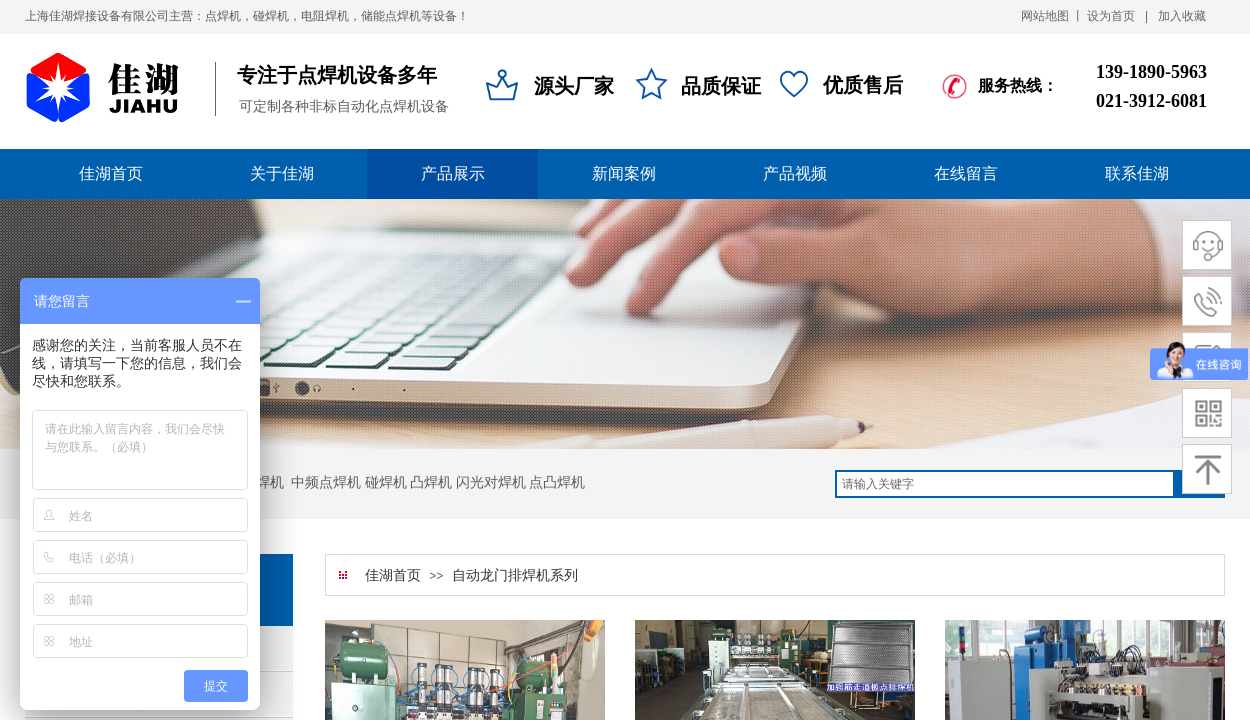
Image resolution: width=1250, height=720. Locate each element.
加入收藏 (1182, 16)
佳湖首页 (393, 575)
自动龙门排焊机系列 (515, 575)
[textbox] (1005, 484)
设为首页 (1111, 16)
